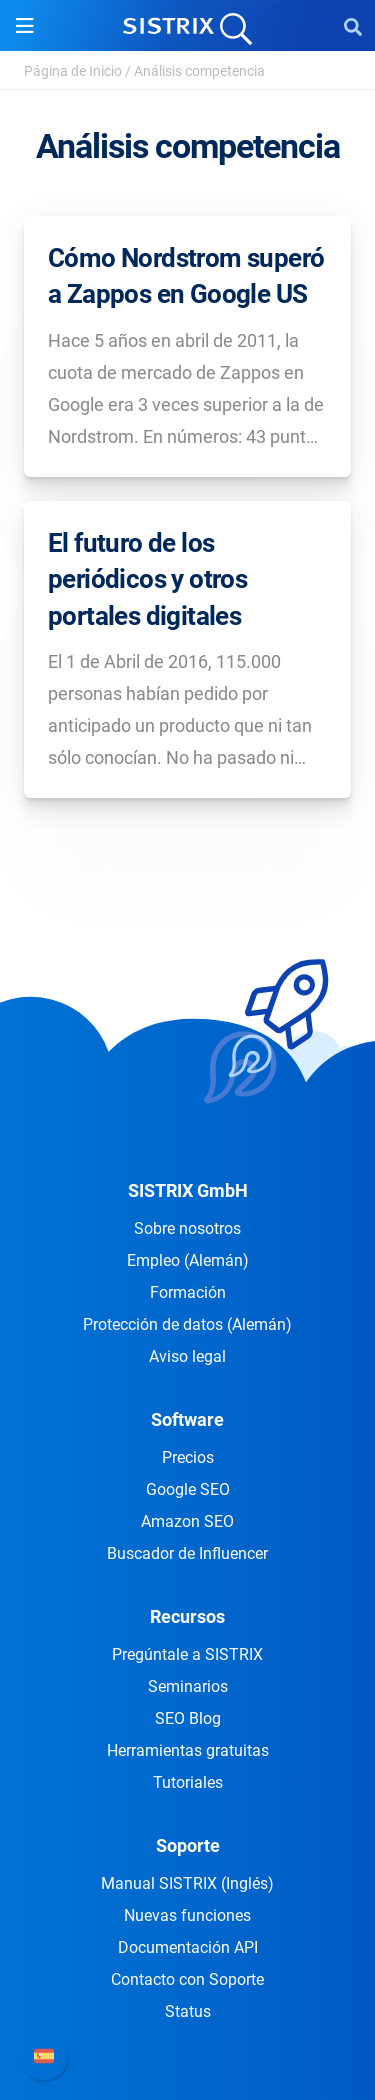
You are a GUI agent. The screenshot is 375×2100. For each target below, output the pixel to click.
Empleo (188, 1260)
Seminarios (188, 1686)
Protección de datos (187, 1324)
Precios (188, 1457)
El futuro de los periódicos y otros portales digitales (147, 579)
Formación (188, 1292)
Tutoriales (188, 1782)
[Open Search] (353, 26)
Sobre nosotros (187, 1228)
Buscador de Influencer (187, 1553)
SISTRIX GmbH (188, 1190)
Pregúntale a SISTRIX (187, 1654)
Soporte (188, 1845)
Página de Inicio (73, 71)
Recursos (187, 1616)
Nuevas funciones (187, 1915)
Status (188, 2011)
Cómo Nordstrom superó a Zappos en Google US (186, 276)
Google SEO (188, 1489)
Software (187, 1419)
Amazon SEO (187, 1521)
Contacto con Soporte (187, 1979)
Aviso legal (187, 1356)
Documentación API (188, 1947)
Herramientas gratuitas (188, 1750)
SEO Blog (188, 1718)
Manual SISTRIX (187, 1883)
